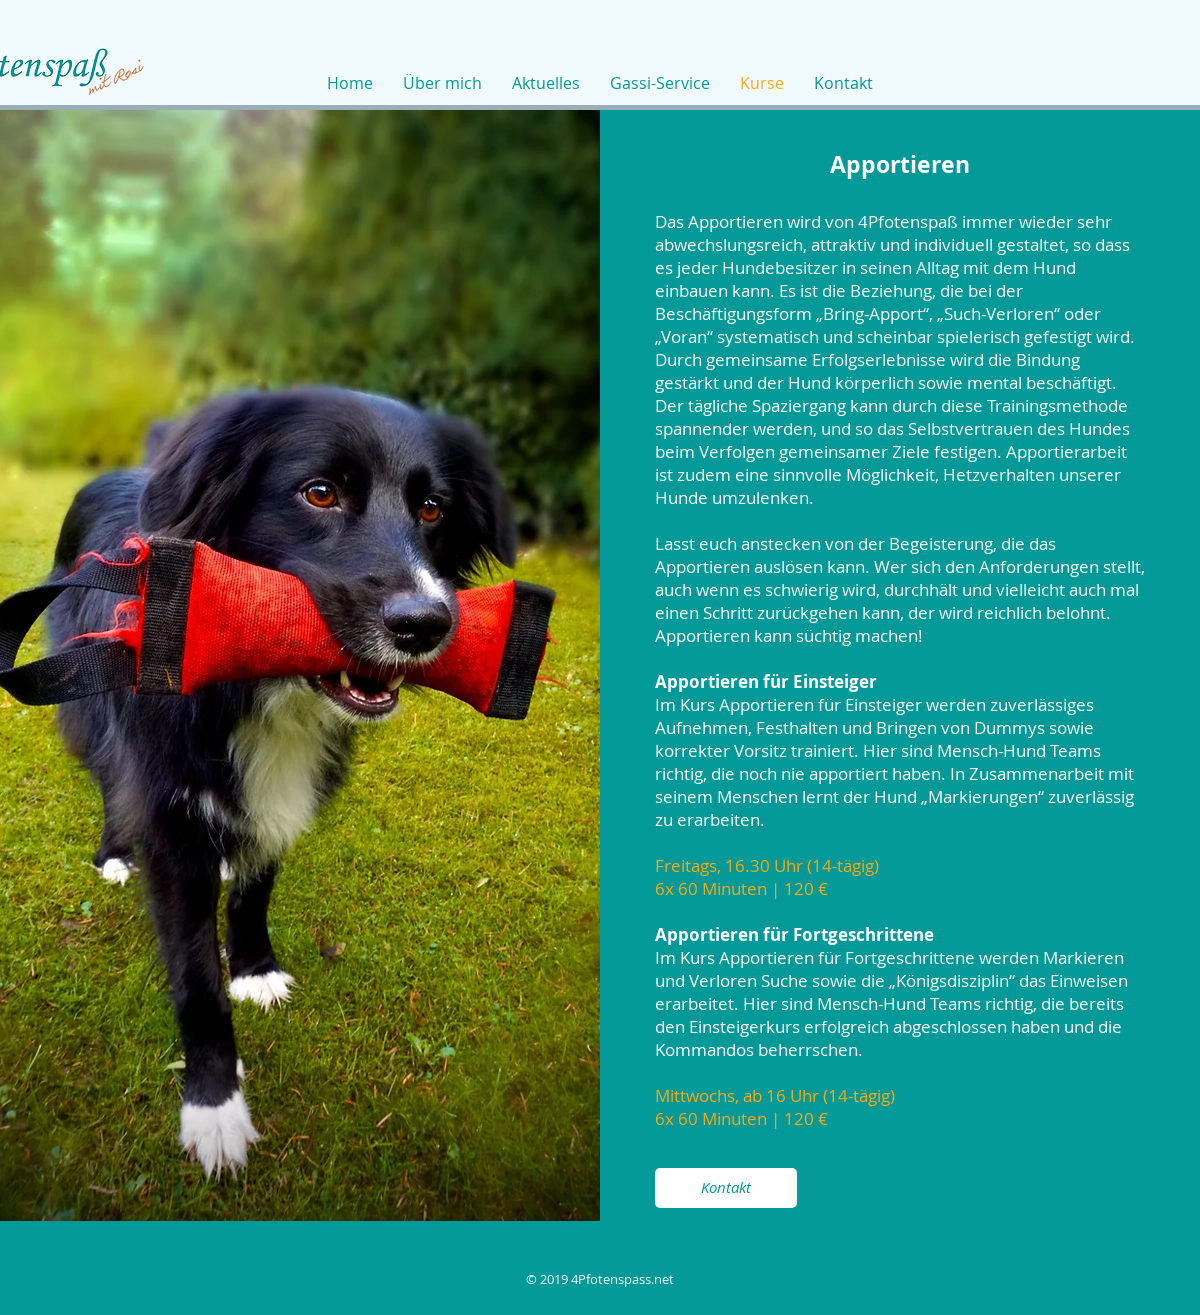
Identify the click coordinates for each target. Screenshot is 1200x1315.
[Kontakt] (726, 1188)
